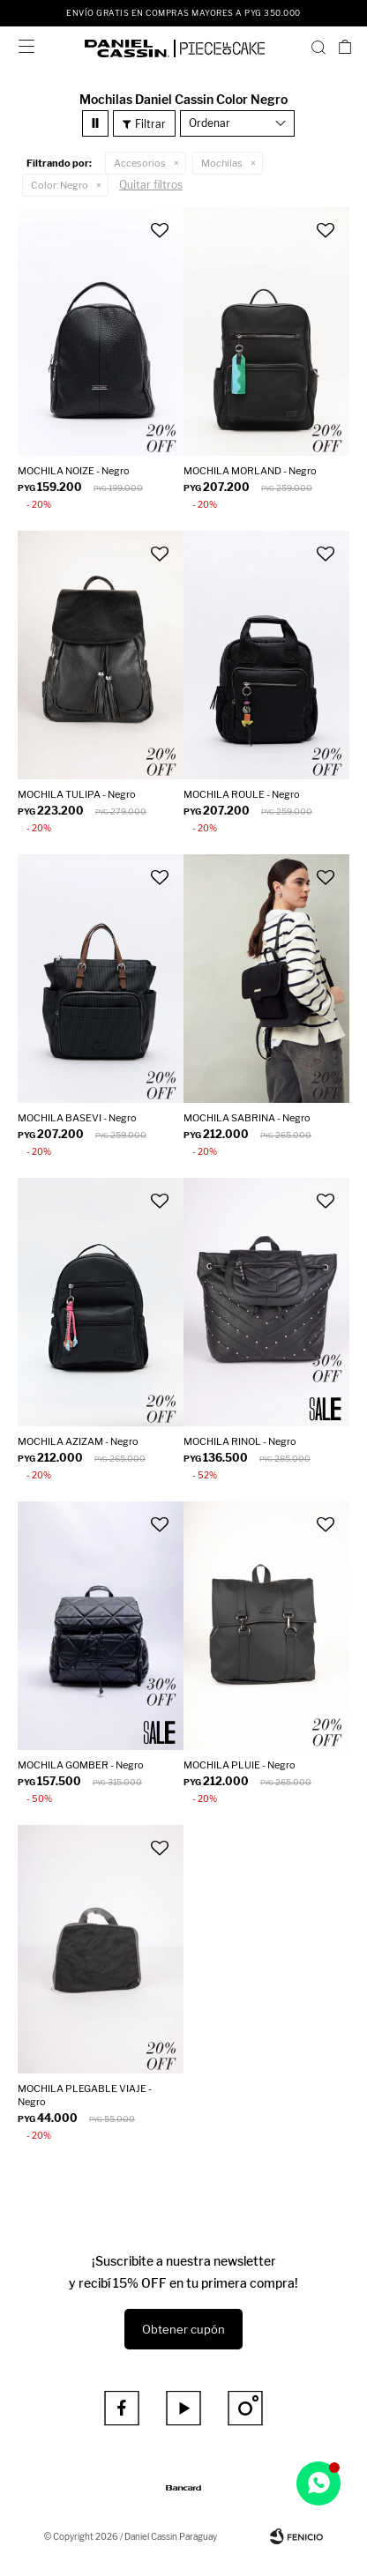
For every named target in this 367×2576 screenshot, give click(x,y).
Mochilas (222, 163)
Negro (59, 185)
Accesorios (140, 163)
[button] (318, 47)
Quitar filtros (151, 184)
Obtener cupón (183, 2329)
